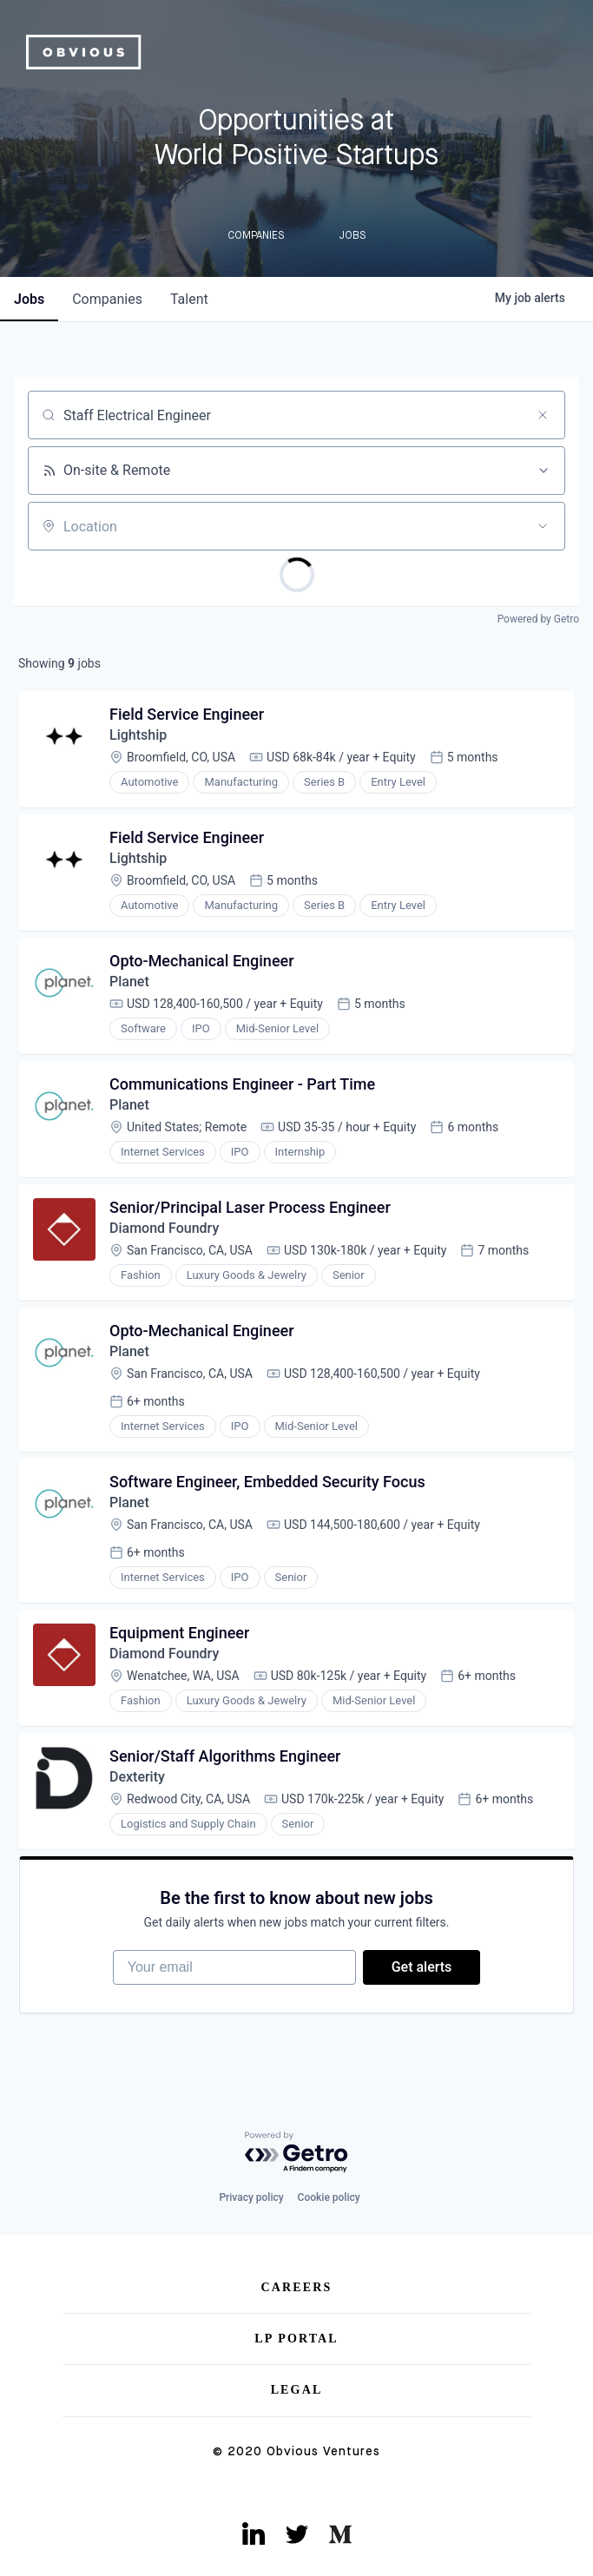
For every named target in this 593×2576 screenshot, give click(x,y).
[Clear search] (543, 415)
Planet (129, 981)
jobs (29, 299)
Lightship (138, 735)
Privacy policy (251, 2197)
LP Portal (296, 2338)
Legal (297, 2389)
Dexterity (137, 1777)
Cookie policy (329, 2197)
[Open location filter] (543, 526)
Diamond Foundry (164, 1228)
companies (107, 299)
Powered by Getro (538, 619)
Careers (297, 2287)
